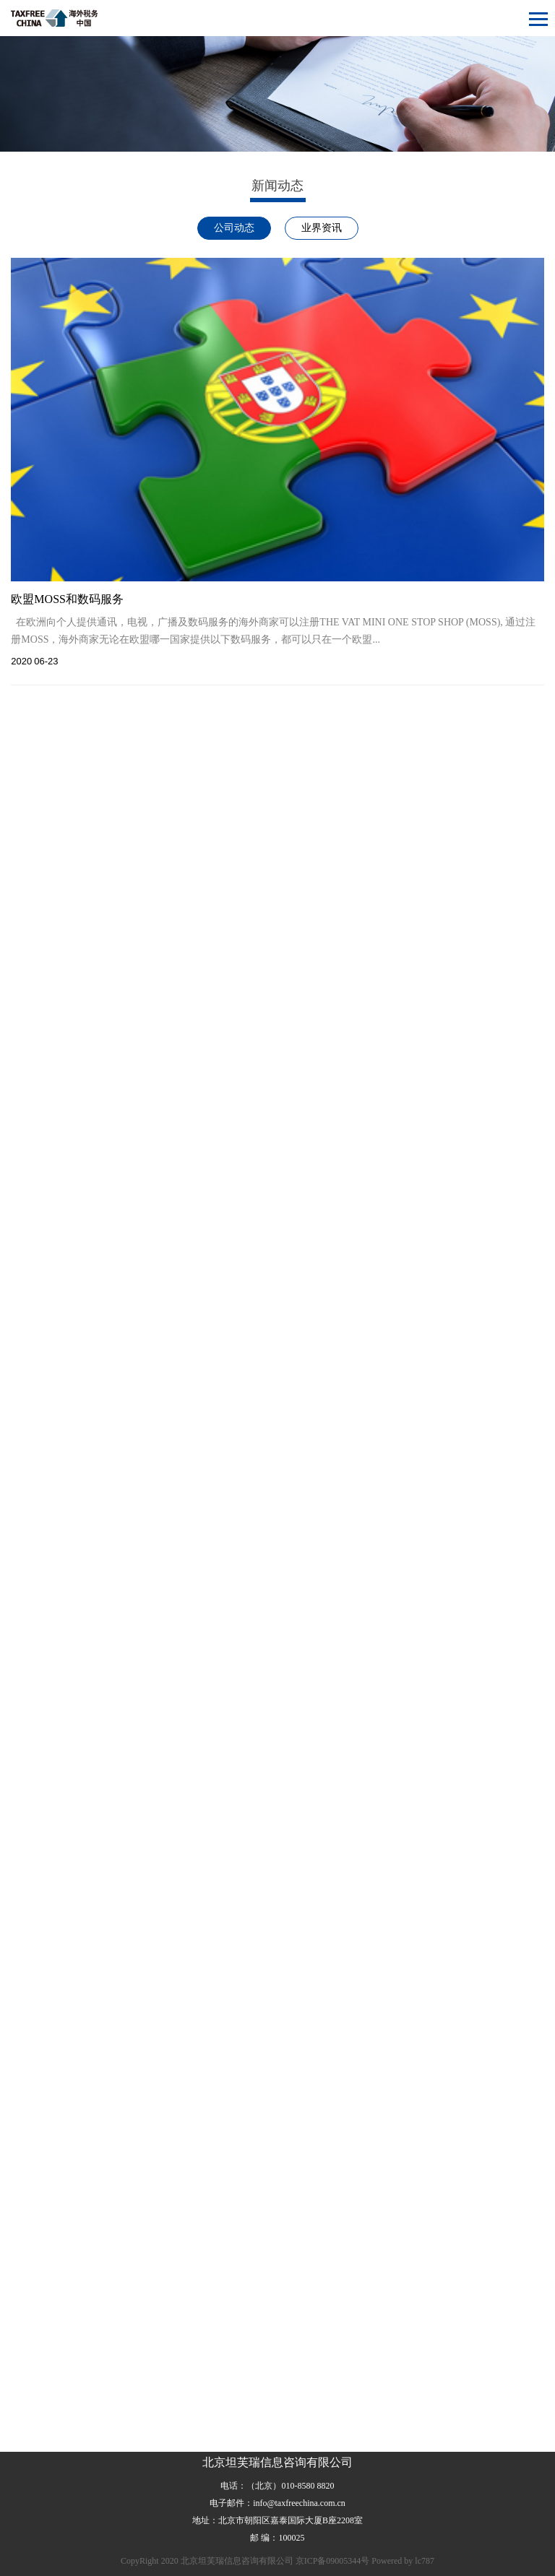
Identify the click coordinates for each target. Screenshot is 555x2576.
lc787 (424, 2561)
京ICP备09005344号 (333, 2561)
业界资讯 (321, 227)
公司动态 (234, 227)
